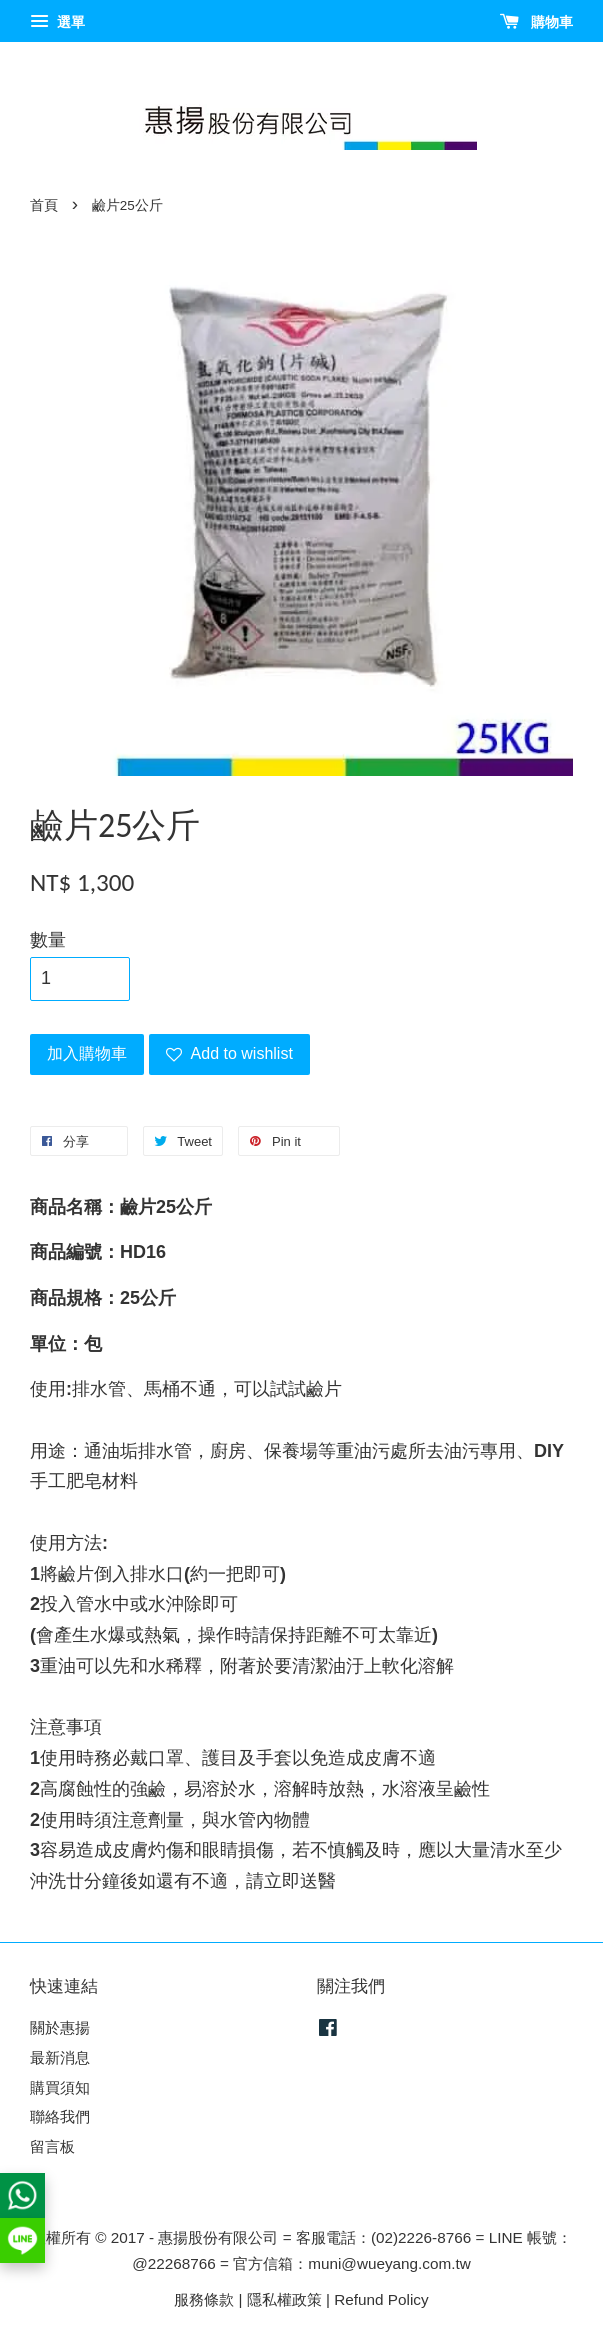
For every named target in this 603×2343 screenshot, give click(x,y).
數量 (48, 940)
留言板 (52, 2146)
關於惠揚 (60, 2027)
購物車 (536, 22)
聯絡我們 (60, 2116)
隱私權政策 (284, 2299)
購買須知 (60, 2087)
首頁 (44, 205)
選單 (57, 22)
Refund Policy (381, 2299)
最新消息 (60, 2057)
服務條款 (204, 2299)
